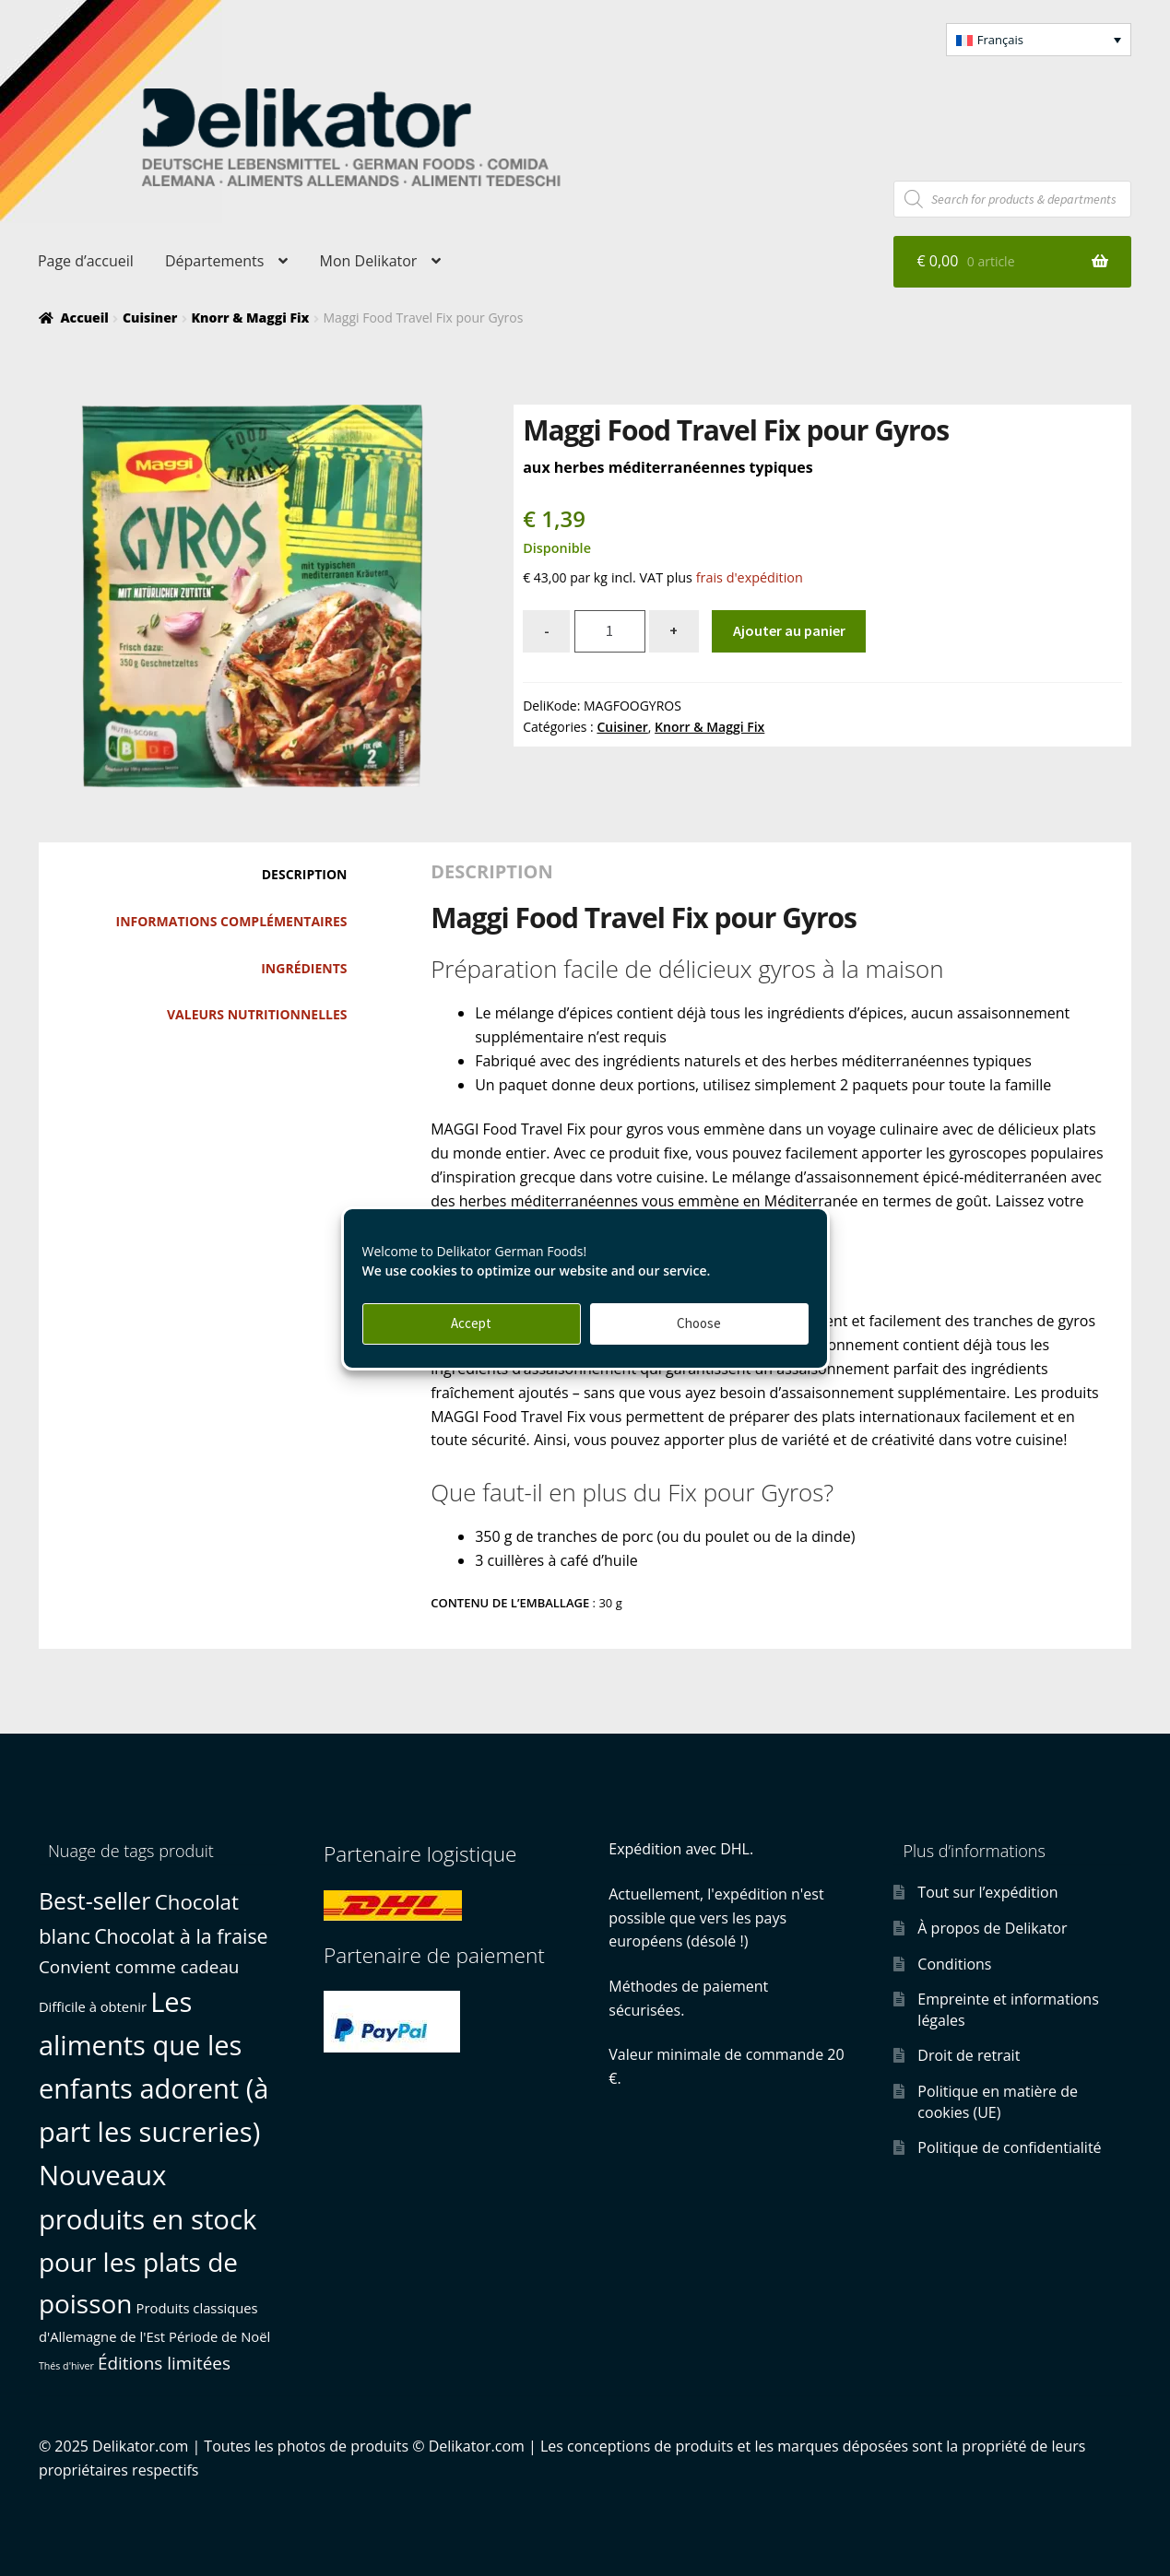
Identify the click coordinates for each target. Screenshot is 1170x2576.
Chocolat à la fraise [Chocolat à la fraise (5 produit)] (180, 1936)
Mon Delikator (369, 261)
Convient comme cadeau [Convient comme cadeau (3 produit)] (139, 1967)
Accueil (84, 317)
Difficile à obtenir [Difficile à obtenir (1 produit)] (93, 2006)
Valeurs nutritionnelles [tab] (257, 1014)
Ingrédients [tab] (304, 968)
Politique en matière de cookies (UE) (997, 2102)
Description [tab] (305, 874)
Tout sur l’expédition (987, 1892)
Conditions (954, 1964)
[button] (1039, 39)
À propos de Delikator (992, 1928)
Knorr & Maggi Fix (250, 317)
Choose (699, 1323)
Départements (214, 261)
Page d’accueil (86, 261)
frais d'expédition (749, 577)
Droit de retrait (968, 2055)
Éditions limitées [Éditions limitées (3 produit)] (164, 2363)
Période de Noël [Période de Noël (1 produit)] (219, 2336)
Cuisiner (150, 317)
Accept (471, 1323)
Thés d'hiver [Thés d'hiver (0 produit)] (66, 2365)
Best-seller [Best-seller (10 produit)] (95, 1900)
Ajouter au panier (789, 630)
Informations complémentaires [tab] (232, 921)
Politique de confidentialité (1009, 2147)
